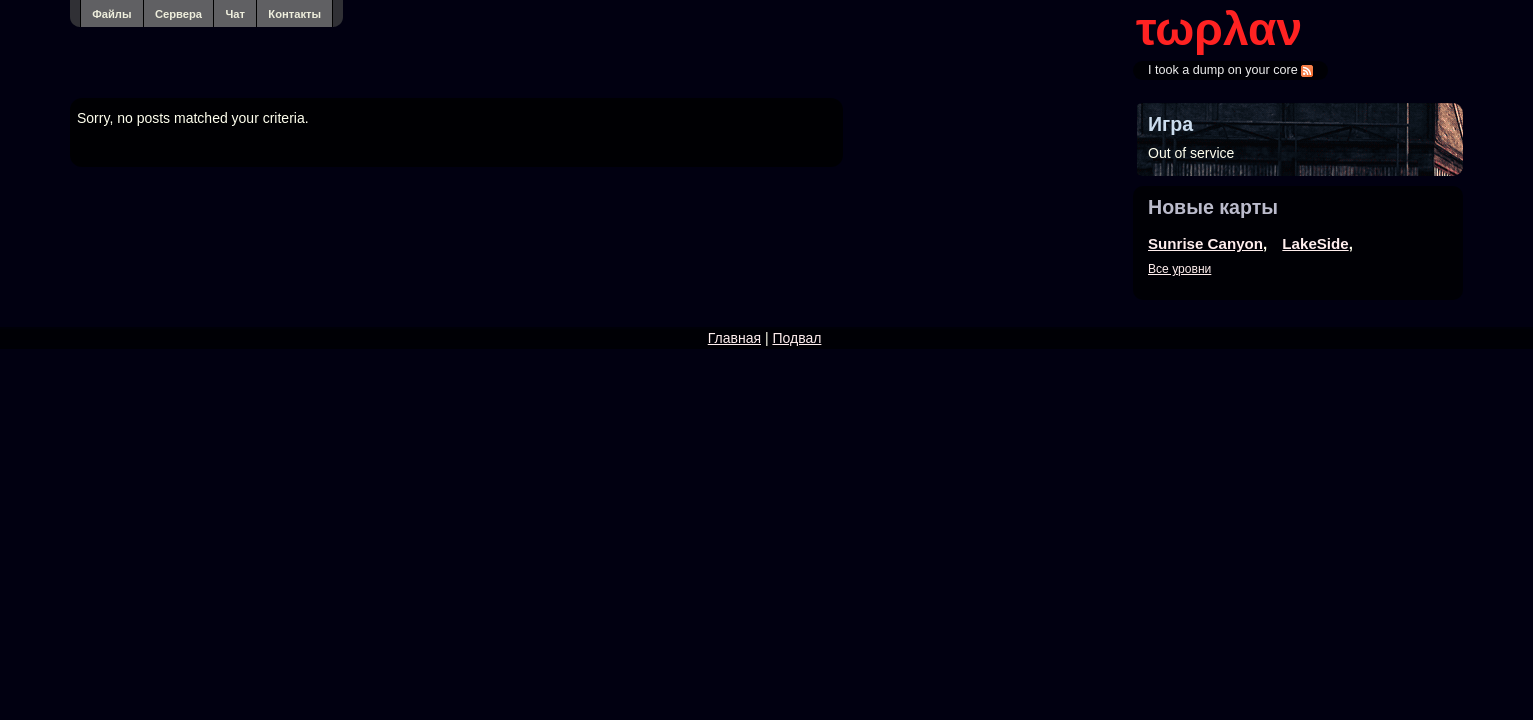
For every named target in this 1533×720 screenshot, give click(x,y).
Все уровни (1179, 269)
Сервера (178, 14)
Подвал (796, 338)
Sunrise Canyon (1205, 243)
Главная (734, 338)
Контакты (294, 14)
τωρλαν (1219, 29)
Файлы (111, 14)
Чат (235, 14)
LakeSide (1315, 243)
